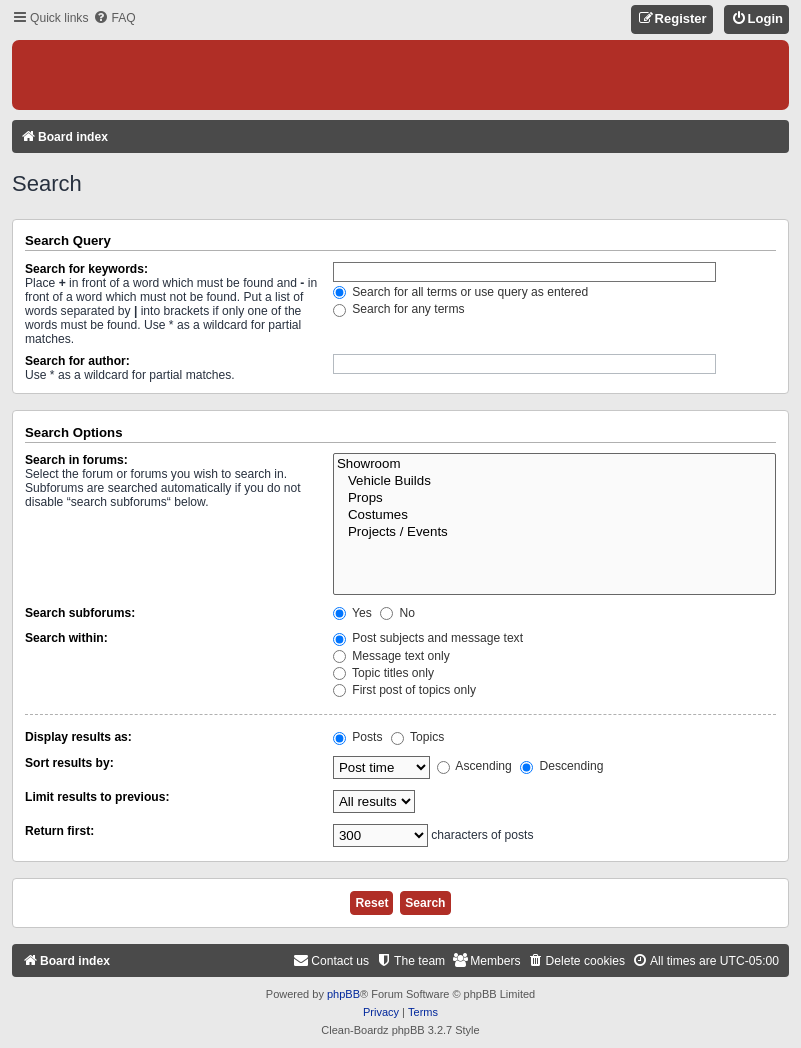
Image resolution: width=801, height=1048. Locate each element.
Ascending (474, 766)
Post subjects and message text (428, 638)
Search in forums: (76, 460)
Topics (417, 737)
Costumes (554, 515)
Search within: (66, 638)
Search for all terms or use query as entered (460, 292)
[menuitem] (114, 18)
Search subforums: (80, 613)
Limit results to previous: (97, 797)
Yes (352, 613)
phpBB (343, 994)
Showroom (554, 464)
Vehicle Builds (554, 481)
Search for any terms (399, 309)
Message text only (391, 656)
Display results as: (78, 737)
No (397, 613)
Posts (358, 737)
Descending (561, 766)
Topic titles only (383, 673)
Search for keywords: (86, 269)
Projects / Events (554, 532)
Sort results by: (69, 763)
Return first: (59, 831)
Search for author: (77, 361)
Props (554, 498)
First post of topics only (404, 690)
